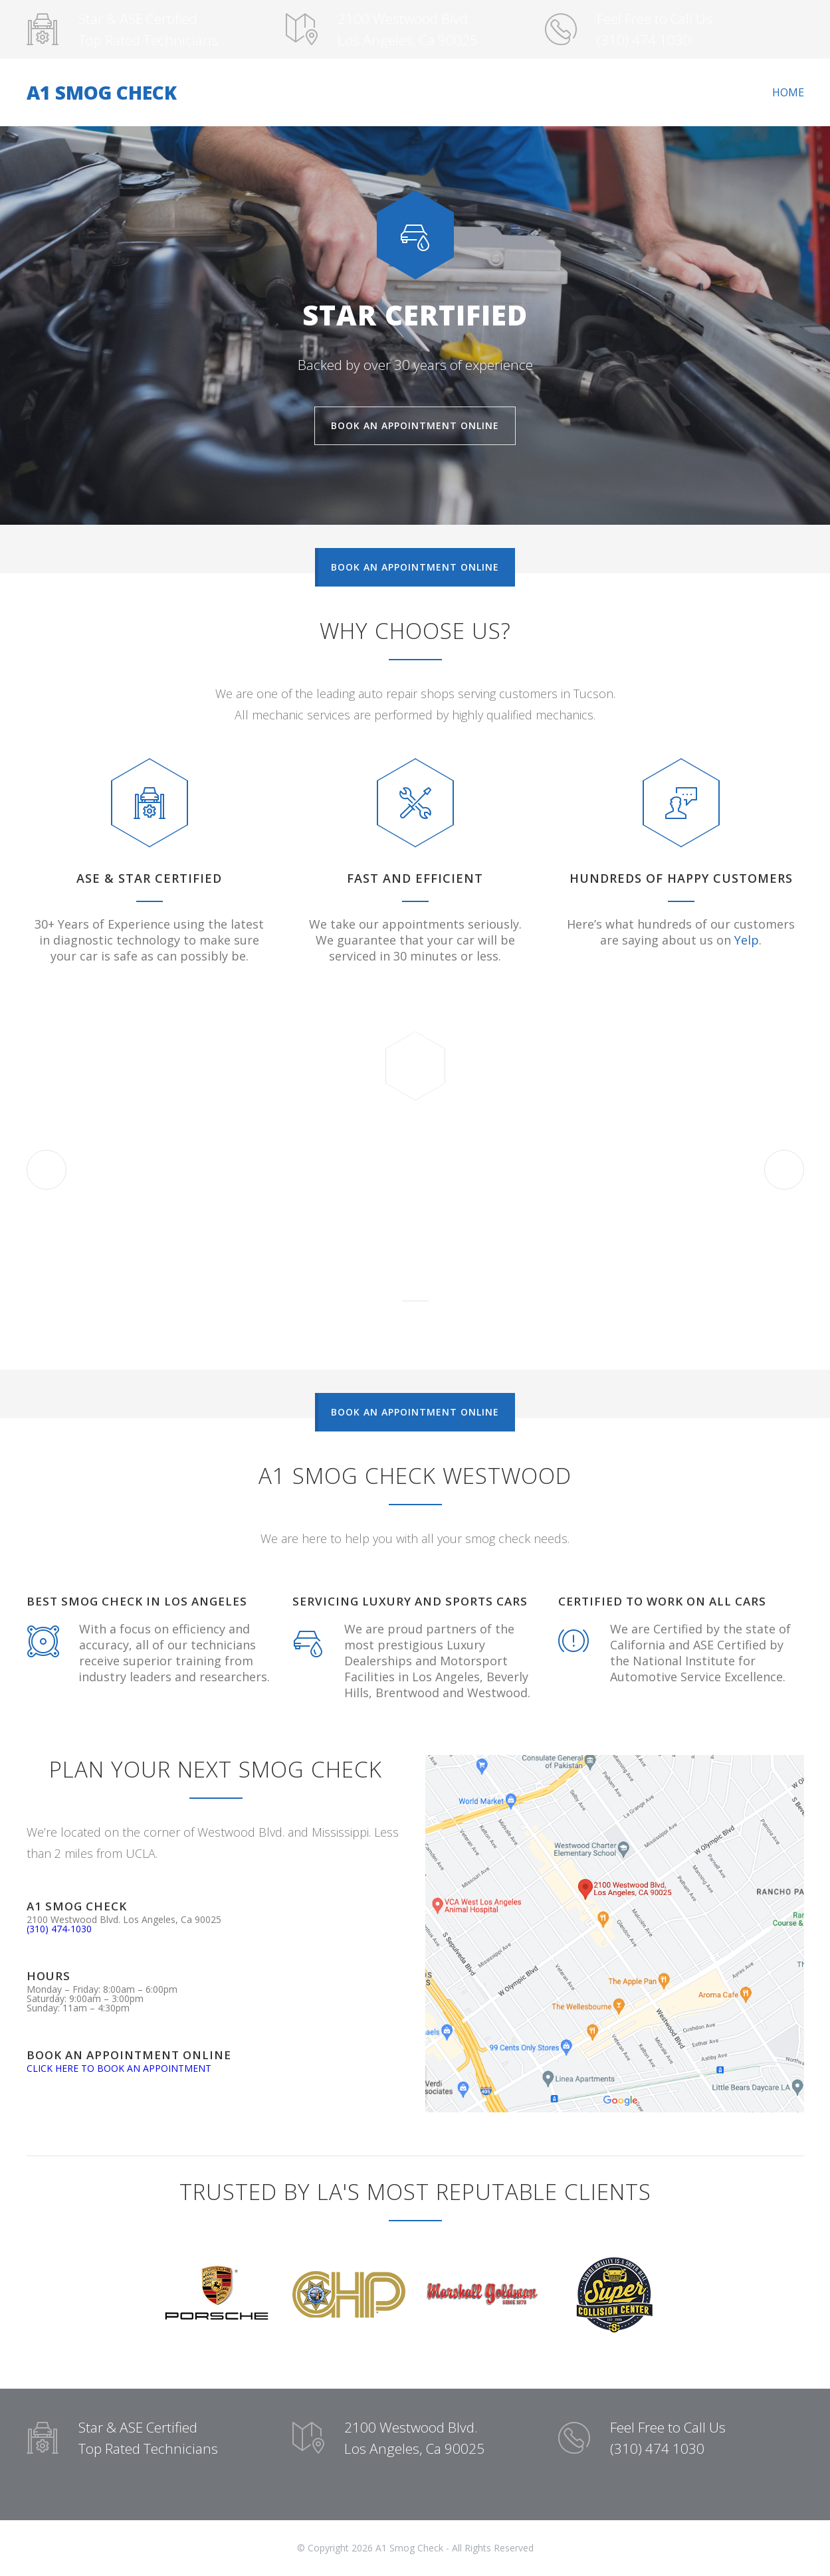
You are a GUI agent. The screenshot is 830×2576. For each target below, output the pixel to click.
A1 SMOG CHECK (102, 92)
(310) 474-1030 (59, 1928)
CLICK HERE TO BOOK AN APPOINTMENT (119, 2068)
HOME (788, 92)
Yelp (746, 940)
